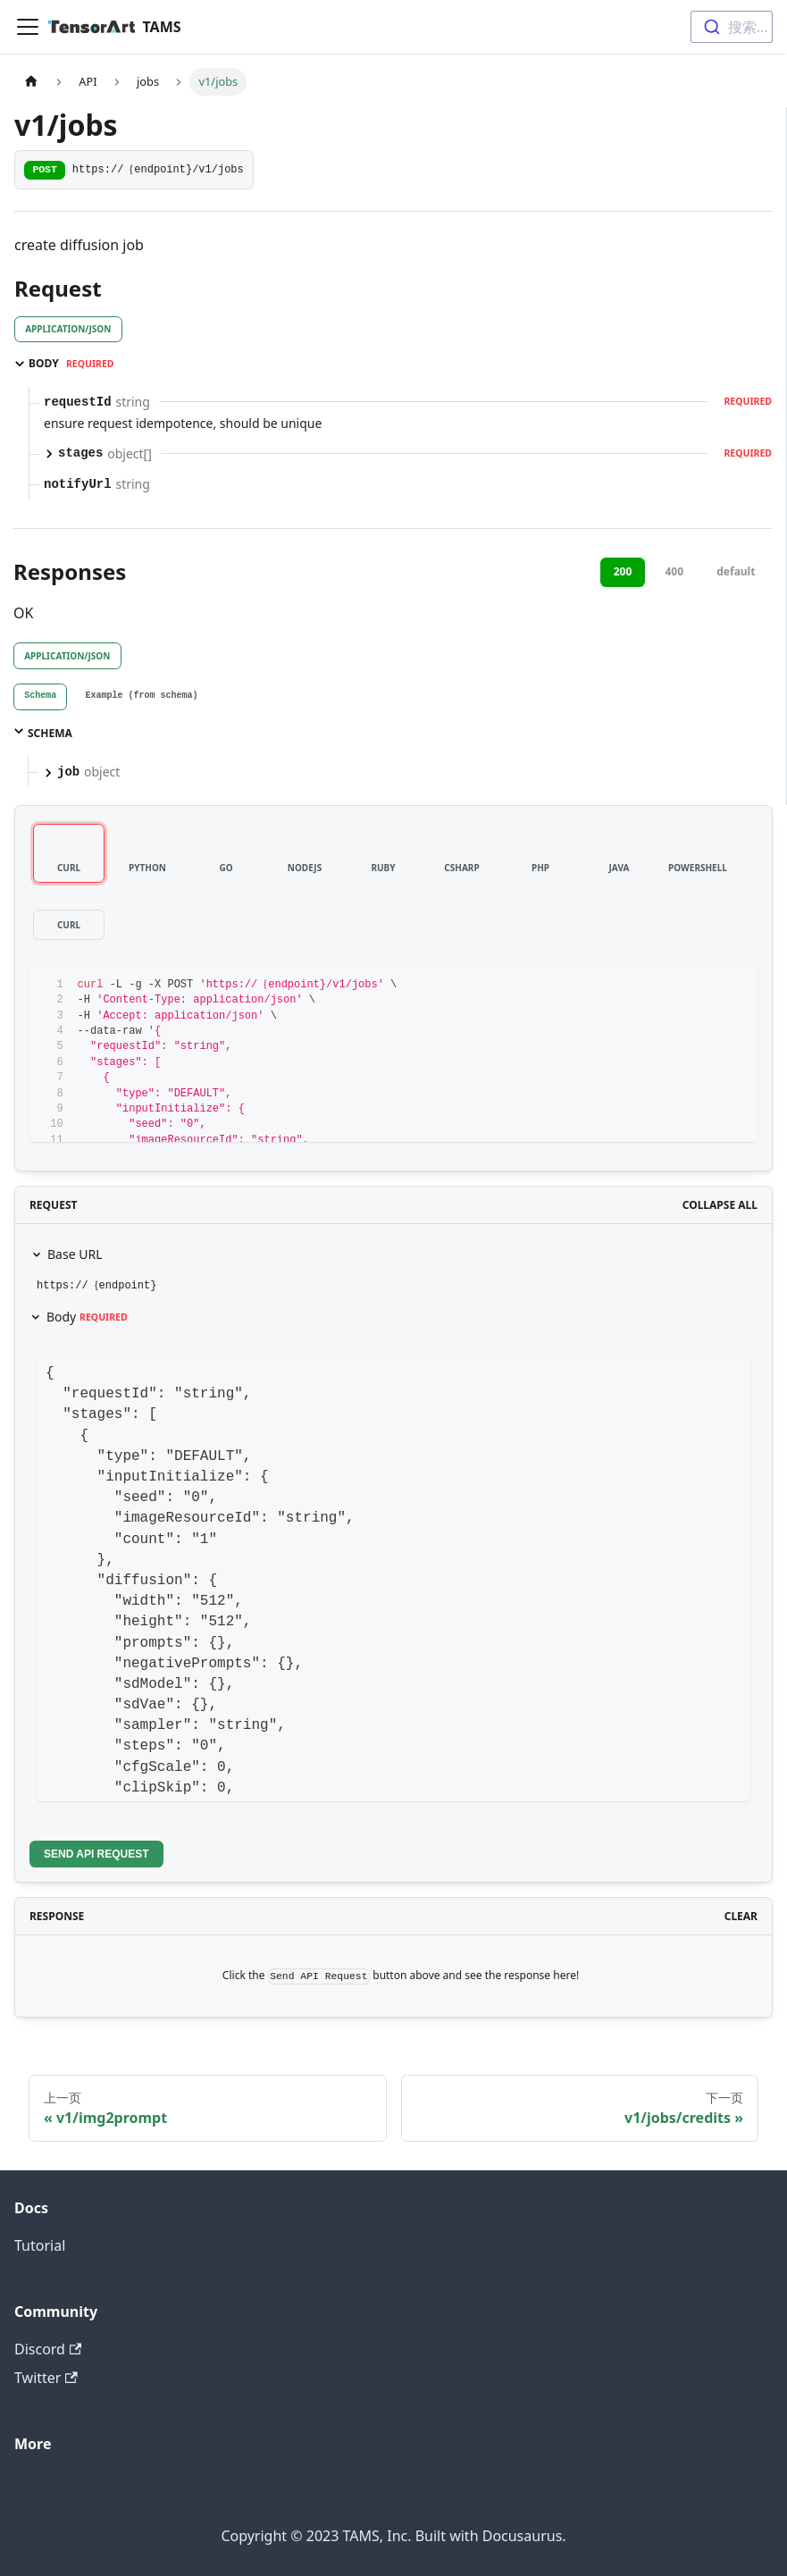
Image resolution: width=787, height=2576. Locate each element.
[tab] (40, 697)
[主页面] (31, 82)
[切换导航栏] (27, 26)
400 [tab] (674, 571)
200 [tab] (623, 571)
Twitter (46, 2377)
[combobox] (732, 27)
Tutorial (39, 2245)
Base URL (74, 1254)
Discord (47, 2349)
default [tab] (735, 571)
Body (87, 1316)
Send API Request (96, 1854)
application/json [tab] (68, 329)
